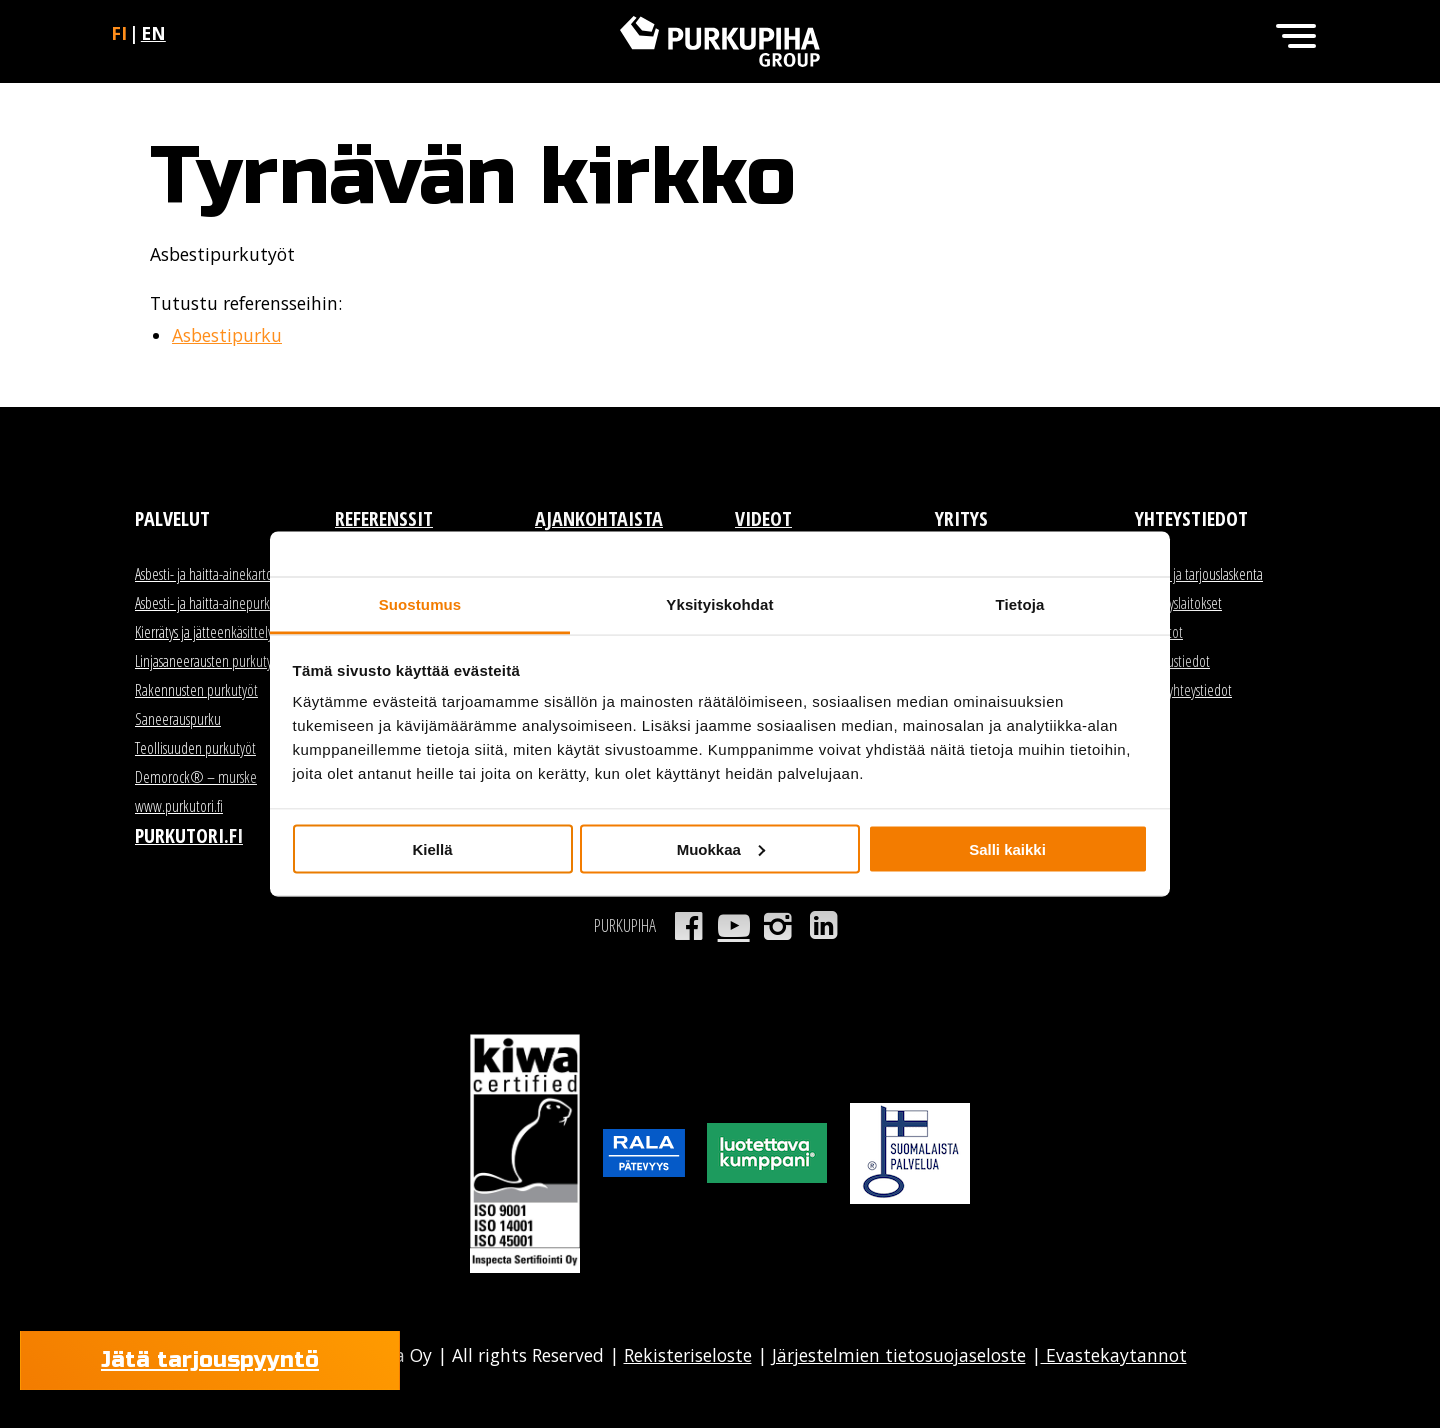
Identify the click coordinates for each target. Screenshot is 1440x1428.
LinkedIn (823, 926)
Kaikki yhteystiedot (1183, 690)
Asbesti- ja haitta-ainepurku (206, 603)
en (153, 33)
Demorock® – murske (196, 777)
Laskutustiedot (1172, 661)
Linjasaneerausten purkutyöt (209, 661)
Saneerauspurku (178, 719)
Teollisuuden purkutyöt (195, 748)
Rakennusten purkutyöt (196, 690)
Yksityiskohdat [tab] (719, 604)
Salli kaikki (1007, 848)
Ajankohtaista (599, 518)
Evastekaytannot (1114, 1355)
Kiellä (432, 848)
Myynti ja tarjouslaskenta (1199, 574)
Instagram (778, 926)
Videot (763, 518)
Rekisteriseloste (688, 1355)
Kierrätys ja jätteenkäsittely (204, 632)
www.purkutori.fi (179, 806)
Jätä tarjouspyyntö (210, 1360)
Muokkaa (721, 848)
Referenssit (384, 518)
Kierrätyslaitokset (1178, 603)
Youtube (733, 926)
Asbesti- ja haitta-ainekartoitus (213, 574)
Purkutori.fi (189, 835)
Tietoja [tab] (1020, 604)
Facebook (688, 926)
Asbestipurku (227, 335)
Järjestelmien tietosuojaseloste (899, 1355)
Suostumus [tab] (420, 604)
